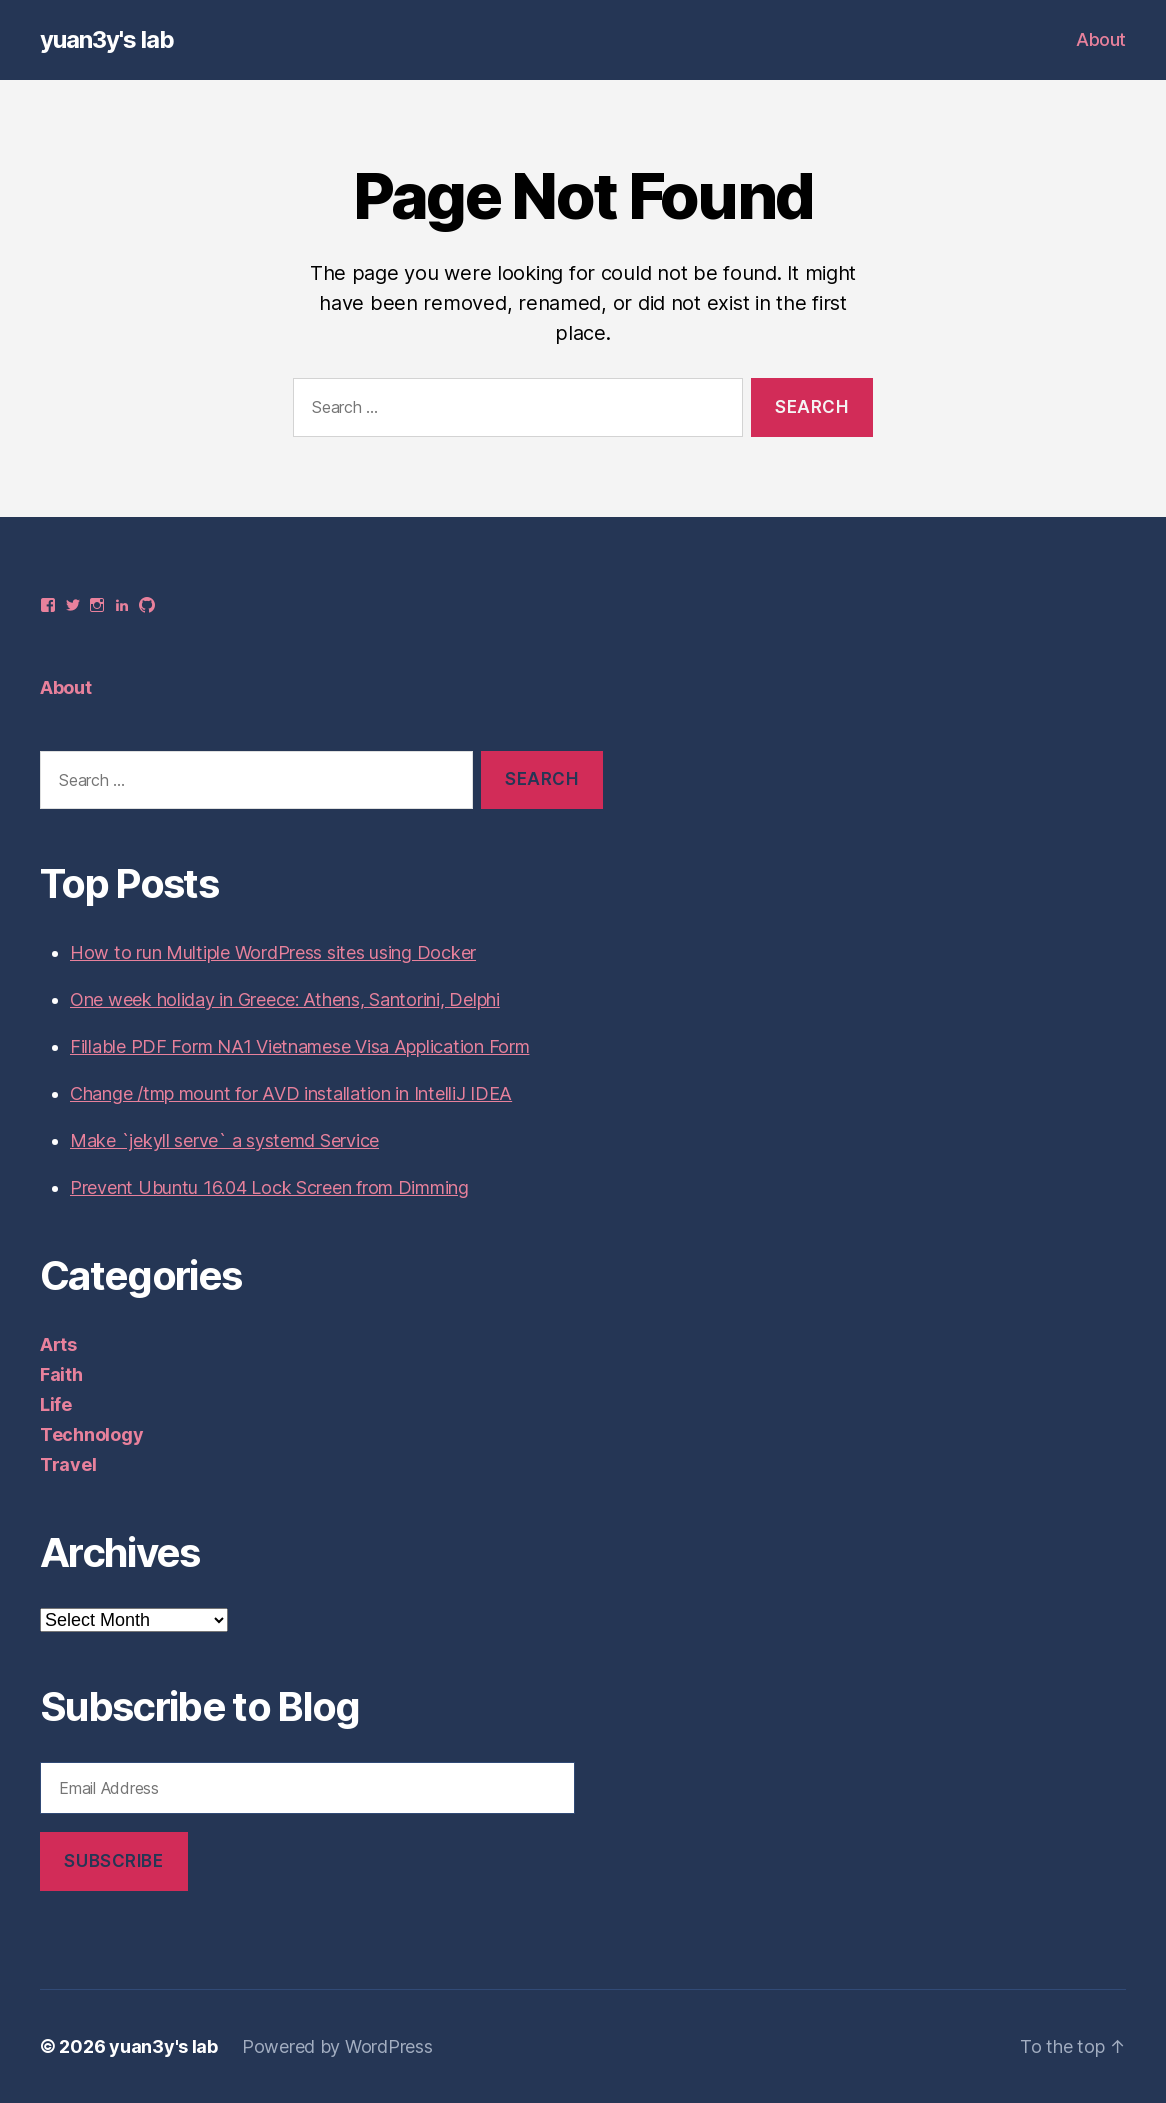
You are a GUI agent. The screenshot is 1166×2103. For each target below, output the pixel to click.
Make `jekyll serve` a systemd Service (224, 1140)
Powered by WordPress (337, 2046)
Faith (61, 1374)
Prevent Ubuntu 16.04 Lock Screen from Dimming (269, 1187)
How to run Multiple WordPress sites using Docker (273, 952)
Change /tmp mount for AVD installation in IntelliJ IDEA (291, 1093)
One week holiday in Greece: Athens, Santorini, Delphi (285, 999)
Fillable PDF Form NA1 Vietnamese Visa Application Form (299, 1046)
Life (56, 1404)
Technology (91, 1434)
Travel (68, 1464)
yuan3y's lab (107, 40)
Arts (58, 1344)
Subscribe (113, 1861)
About (1101, 39)
